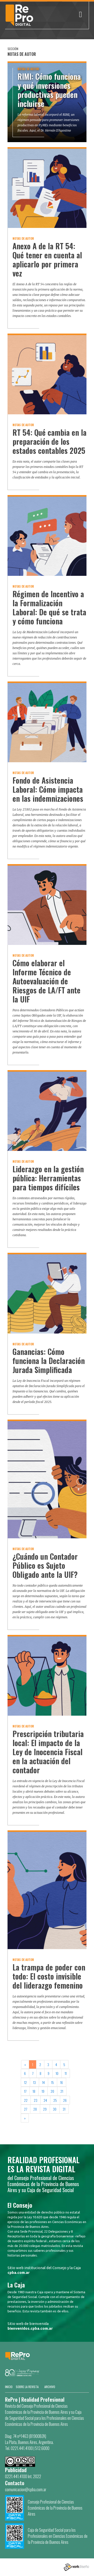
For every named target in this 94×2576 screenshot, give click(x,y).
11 (66, 2073)
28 (35, 2109)
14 (43, 2082)
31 (64, 2109)
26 (65, 2100)
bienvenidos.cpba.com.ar (30, 2328)
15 (52, 2082)
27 (25, 2109)
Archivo (49, 2387)
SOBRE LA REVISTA (27, 2387)
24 (45, 2100)
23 (35, 2100)
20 (52, 2091)
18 (34, 2091)
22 (26, 2100)
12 (25, 2082)
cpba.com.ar (19, 2272)
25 (55, 2100)
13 (34, 2082)
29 (45, 2109)
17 (25, 2091)
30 (54, 2109)
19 (43, 2091)
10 (57, 2073)
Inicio (9, 2387)
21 (61, 2091)
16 (61, 2082)
